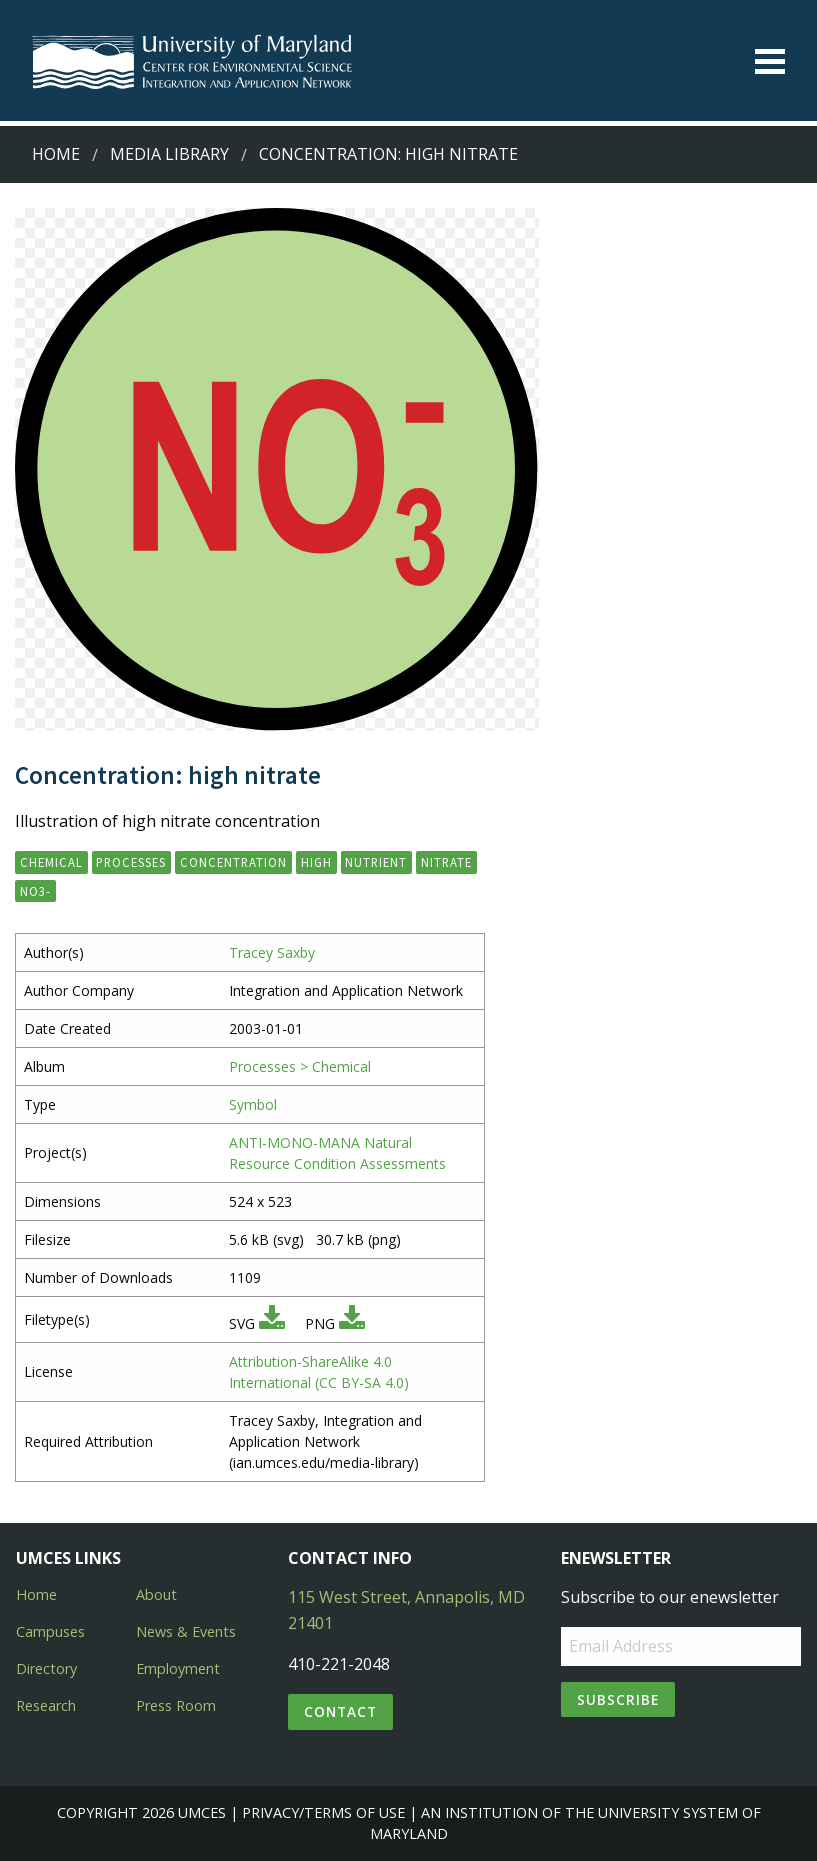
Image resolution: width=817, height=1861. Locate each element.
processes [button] (131, 862)
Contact (340, 1711)
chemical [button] (51, 862)
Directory (46, 1668)
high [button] (316, 862)
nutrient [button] (376, 862)
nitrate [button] (446, 862)
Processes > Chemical (300, 1066)
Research (46, 1705)
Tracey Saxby (272, 952)
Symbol (253, 1104)
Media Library (169, 154)
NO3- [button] (35, 891)
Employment (178, 1668)
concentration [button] (233, 862)
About (156, 1594)
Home (56, 154)
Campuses (50, 1631)
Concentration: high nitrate (388, 154)
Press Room (176, 1705)
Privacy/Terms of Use (323, 1812)
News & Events (186, 1631)
